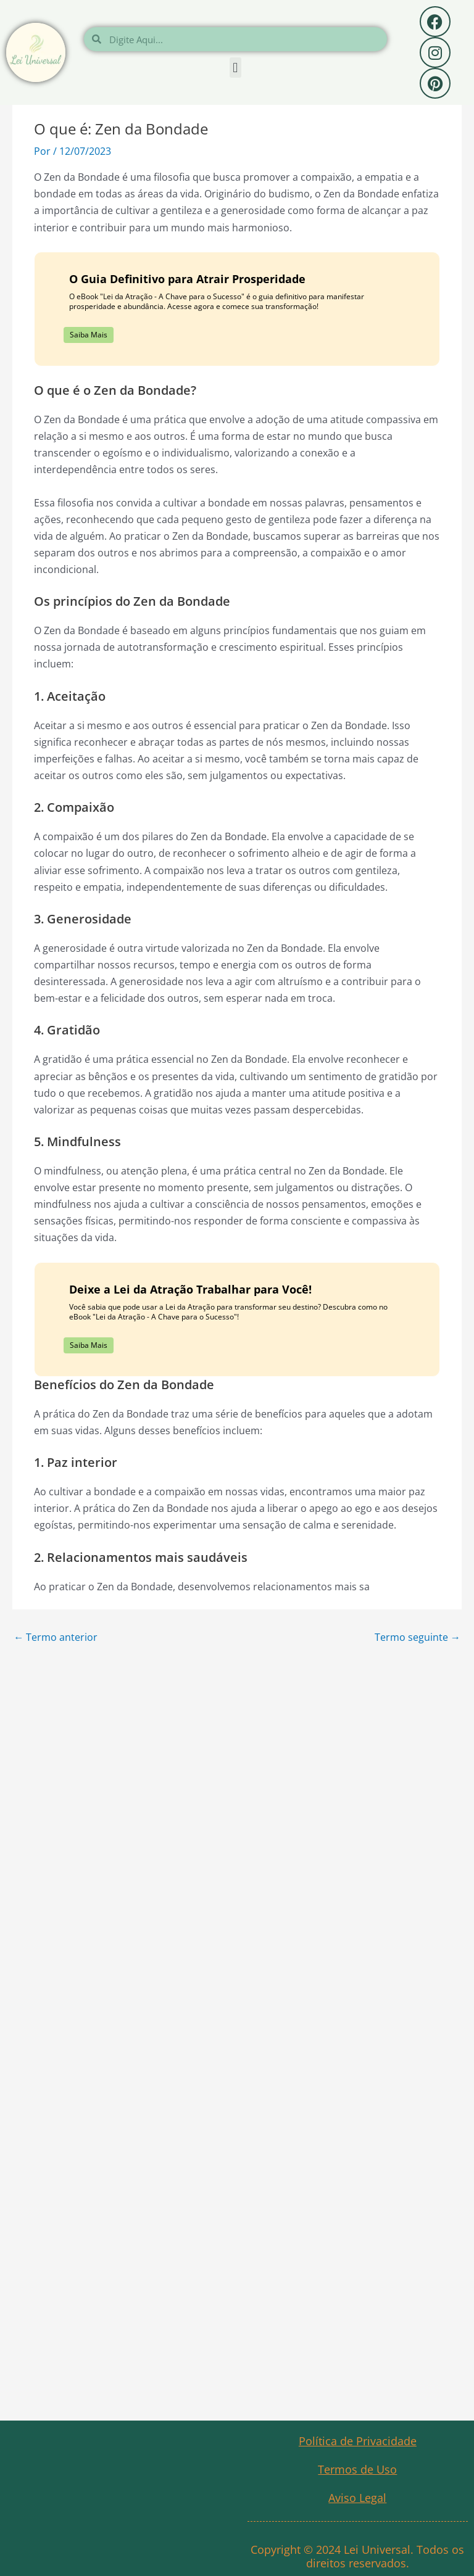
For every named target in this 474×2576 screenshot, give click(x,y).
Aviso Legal (357, 2497)
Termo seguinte (417, 1637)
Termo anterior (56, 1637)
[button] (235, 67)
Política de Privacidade (358, 2441)
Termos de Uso (357, 2469)
